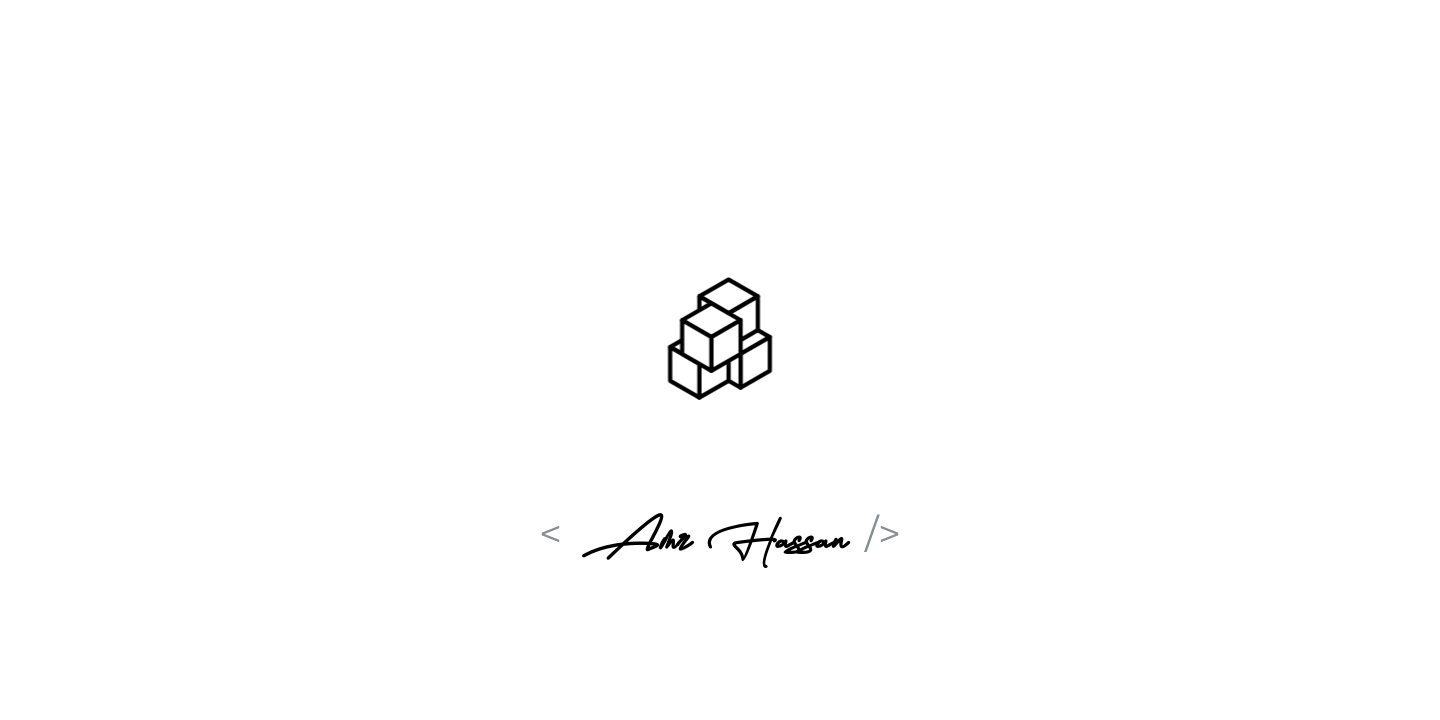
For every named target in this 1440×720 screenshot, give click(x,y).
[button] (720, 342)
